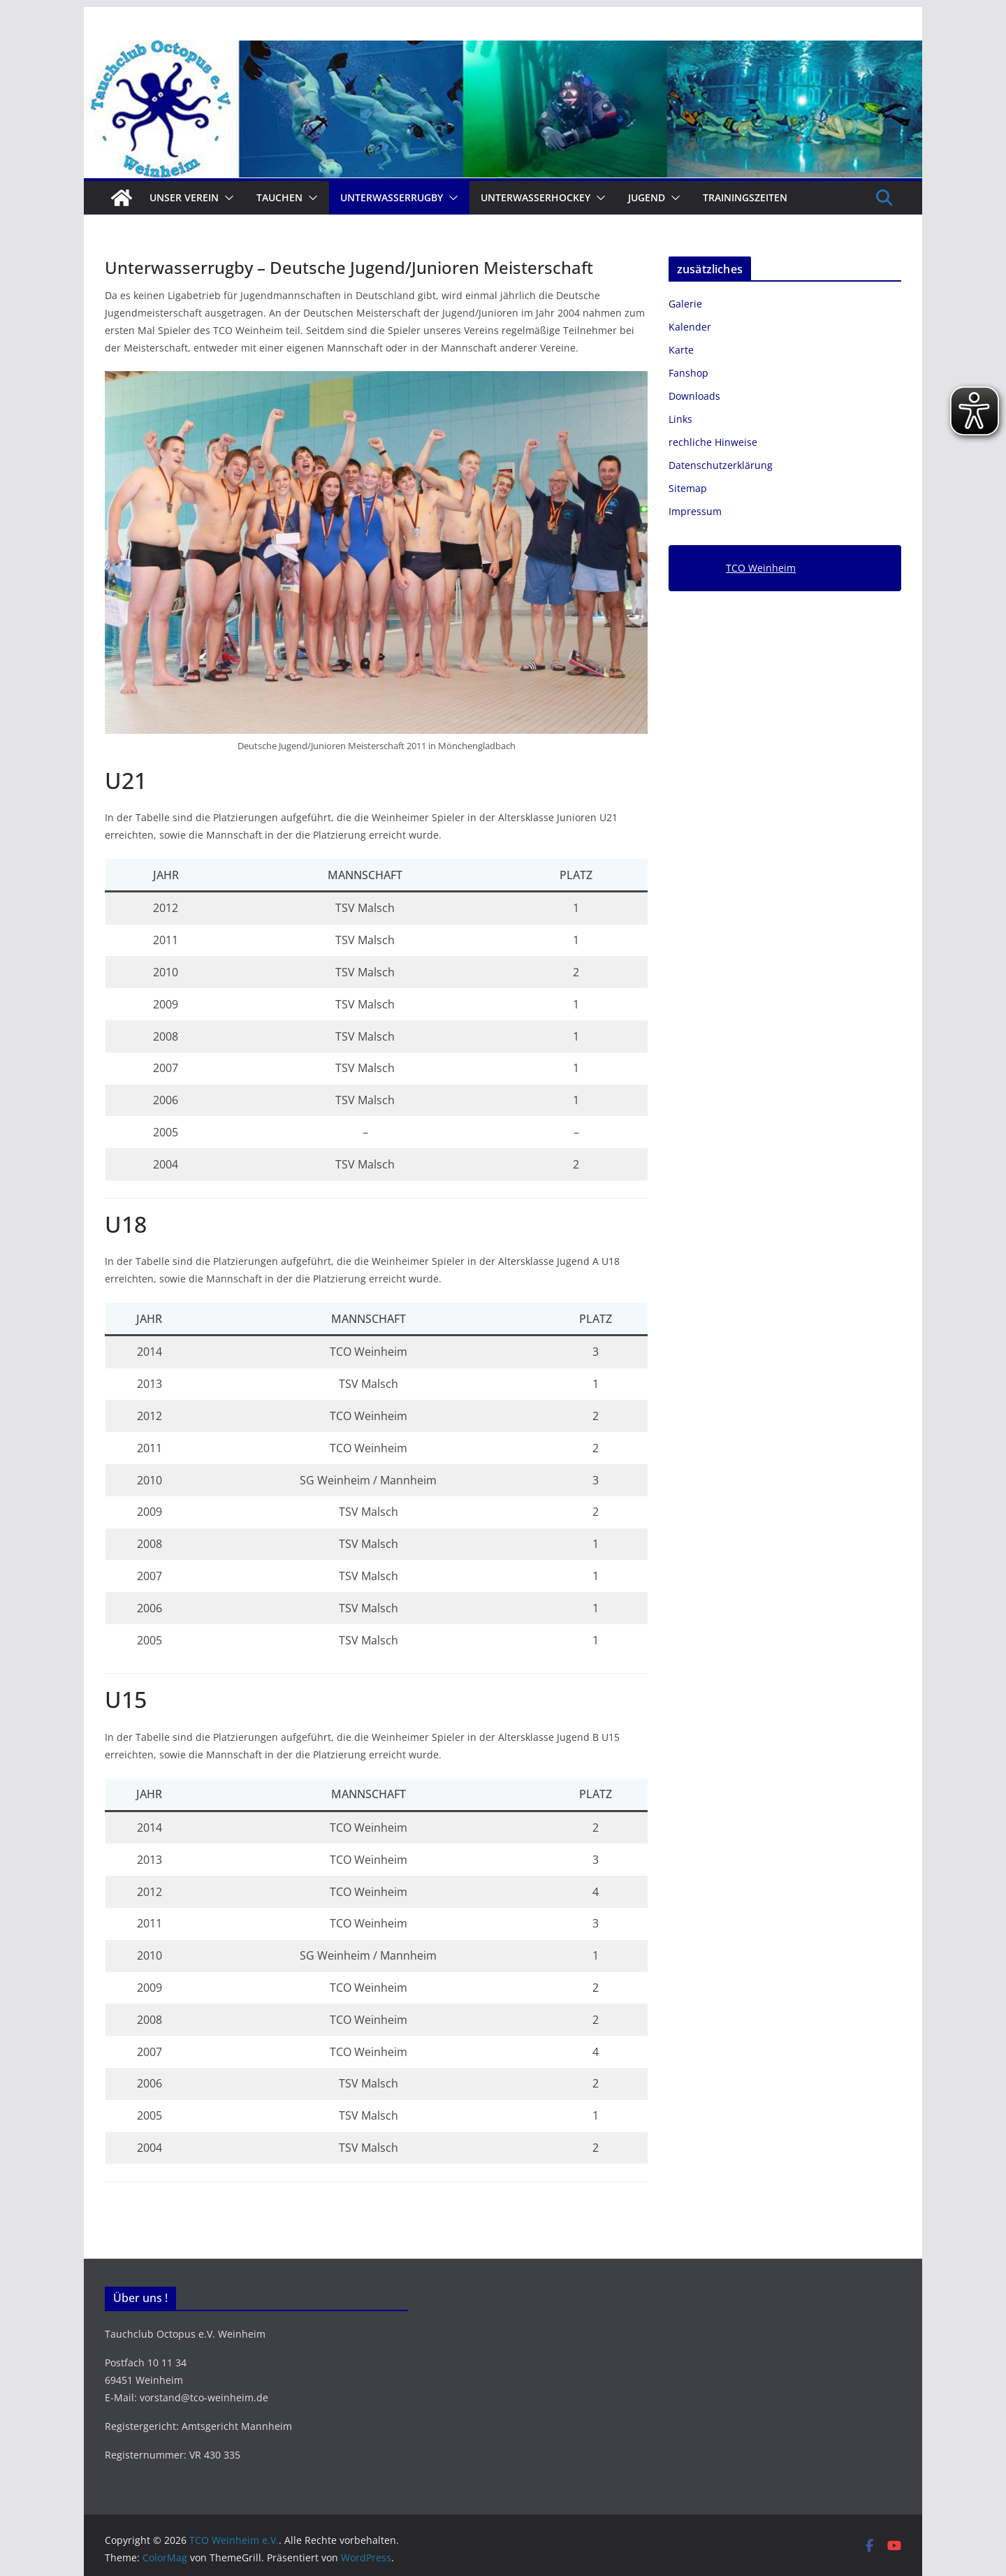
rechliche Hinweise (713, 442)
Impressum (695, 511)
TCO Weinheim (761, 567)
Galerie (685, 303)
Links (680, 419)
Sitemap (688, 488)
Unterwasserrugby (391, 197)
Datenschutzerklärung (721, 465)
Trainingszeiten (745, 197)
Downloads (694, 396)
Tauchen (279, 197)
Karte (681, 349)
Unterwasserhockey (535, 197)
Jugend (646, 197)
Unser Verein (184, 197)
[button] (226, 198)
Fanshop (688, 372)
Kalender (690, 326)
